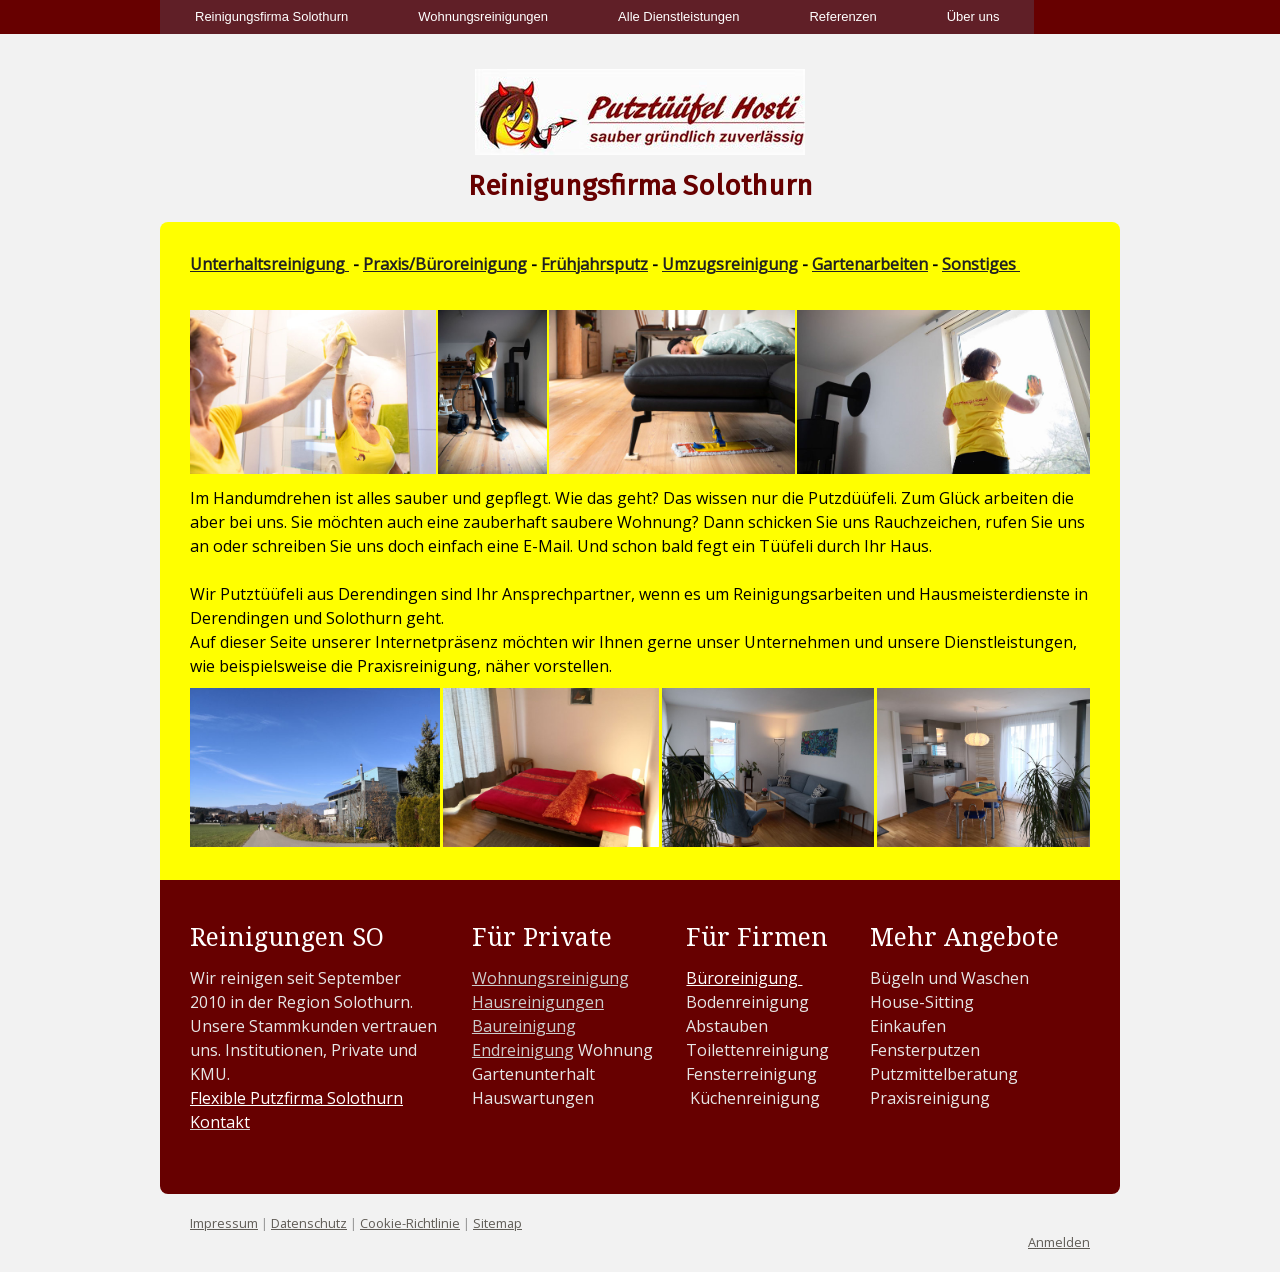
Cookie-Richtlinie (410, 1223)
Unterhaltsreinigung (269, 264)
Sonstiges (981, 264)
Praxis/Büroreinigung (445, 264)
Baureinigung (524, 1026)
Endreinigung (523, 1050)
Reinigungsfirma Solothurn (271, 16)
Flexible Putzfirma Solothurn (296, 1098)
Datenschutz (309, 1223)
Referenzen (842, 16)
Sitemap (497, 1223)
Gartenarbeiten (870, 264)
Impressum (224, 1223)
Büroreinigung (744, 978)
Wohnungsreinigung (550, 978)
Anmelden (1059, 1242)
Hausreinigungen (538, 1002)
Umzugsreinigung (730, 264)
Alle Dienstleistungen (678, 16)
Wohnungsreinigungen (483, 16)
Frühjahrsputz (594, 264)
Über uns (973, 16)
